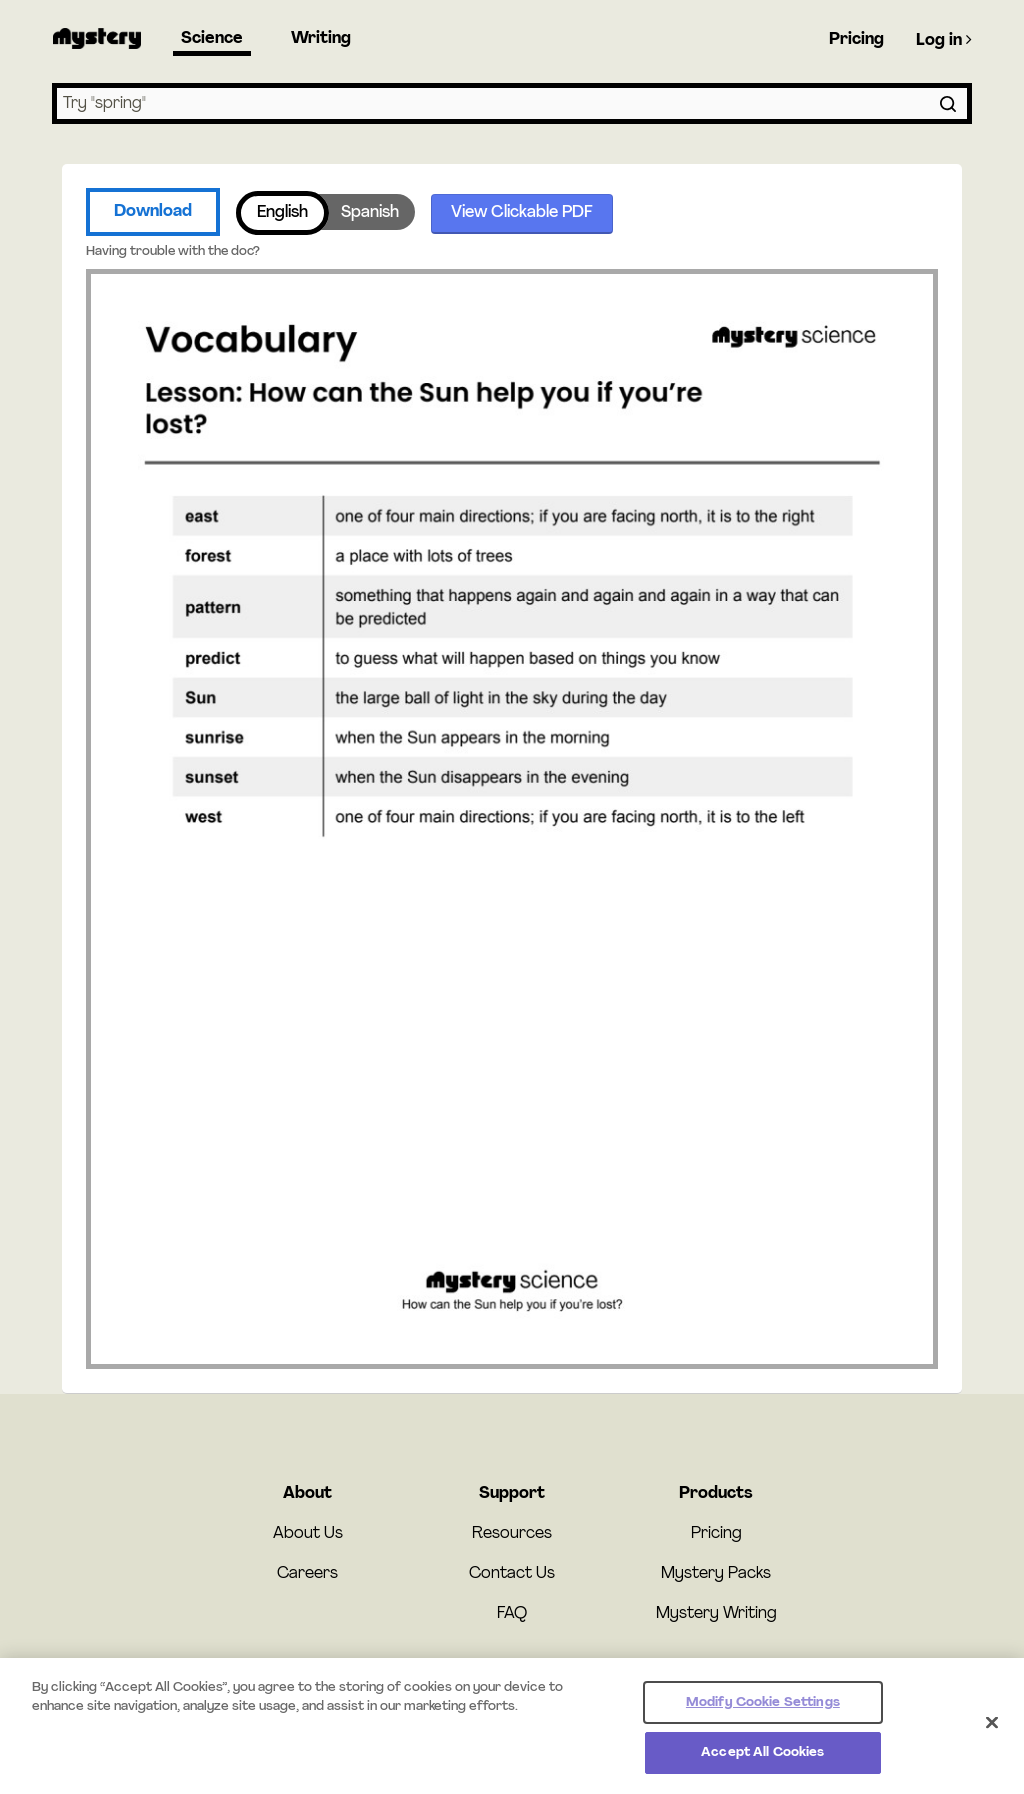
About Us (308, 1534)
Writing (321, 39)
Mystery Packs (716, 1574)
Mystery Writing (716, 1614)
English (282, 213)
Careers (307, 1574)
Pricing (856, 40)
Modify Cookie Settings (763, 1712)
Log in (944, 40)
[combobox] (512, 103)
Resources (512, 1534)
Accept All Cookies (762, 1763)
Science (212, 39)
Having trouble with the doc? (173, 251)
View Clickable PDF (522, 213)
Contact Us (512, 1574)
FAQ (512, 1614)
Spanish (370, 213)
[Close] (992, 1733)
